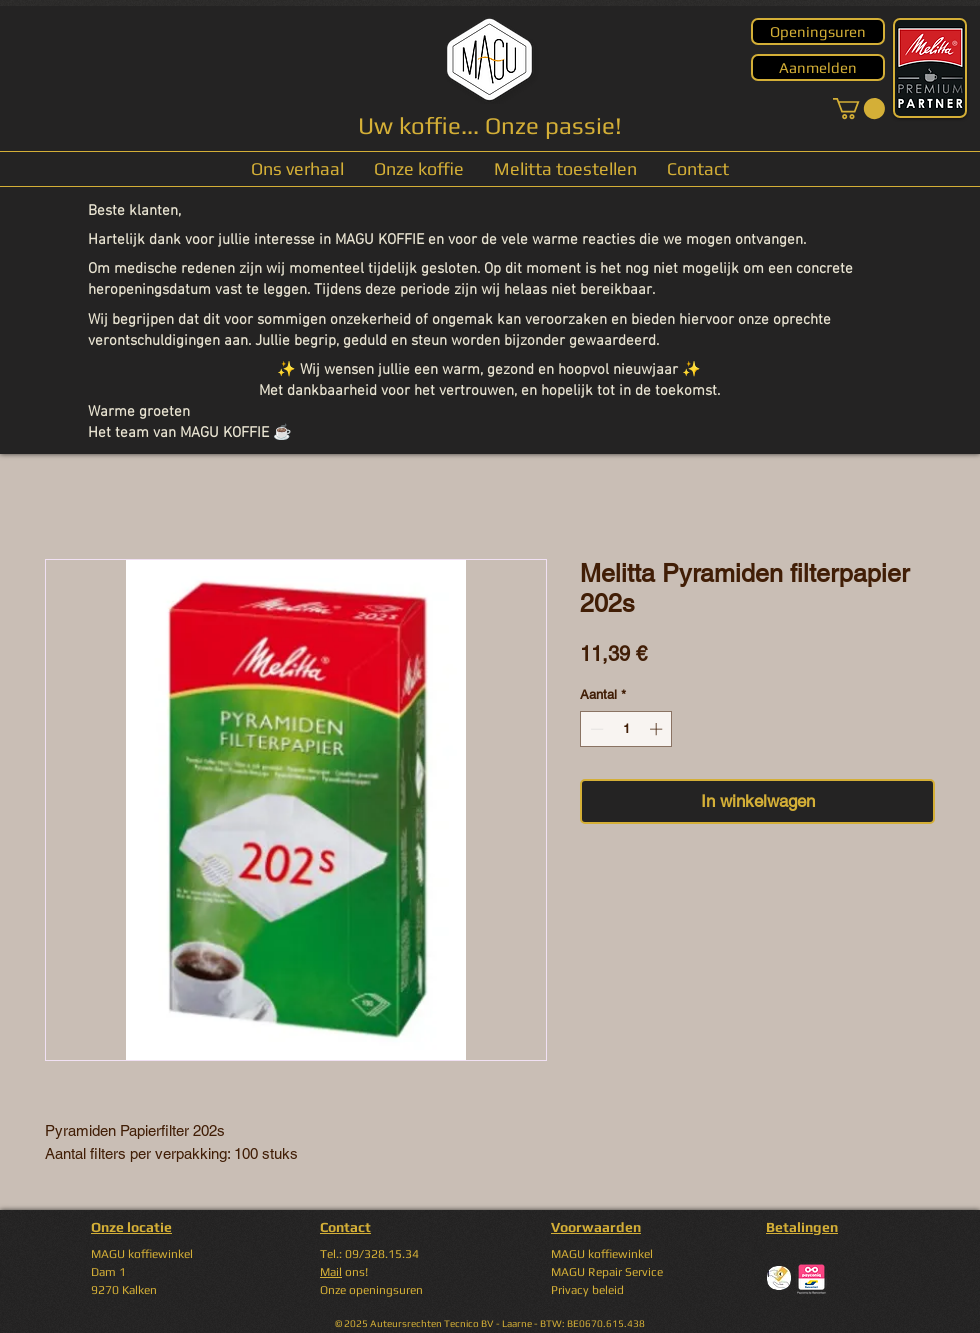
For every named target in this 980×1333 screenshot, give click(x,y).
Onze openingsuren (371, 1290)
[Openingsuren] (818, 31)
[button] (859, 108)
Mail (331, 1272)
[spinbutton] (626, 729)
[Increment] (658, 729)
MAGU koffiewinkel (602, 1254)
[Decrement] (595, 729)
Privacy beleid (587, 1290)
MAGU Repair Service (607, 1272)
